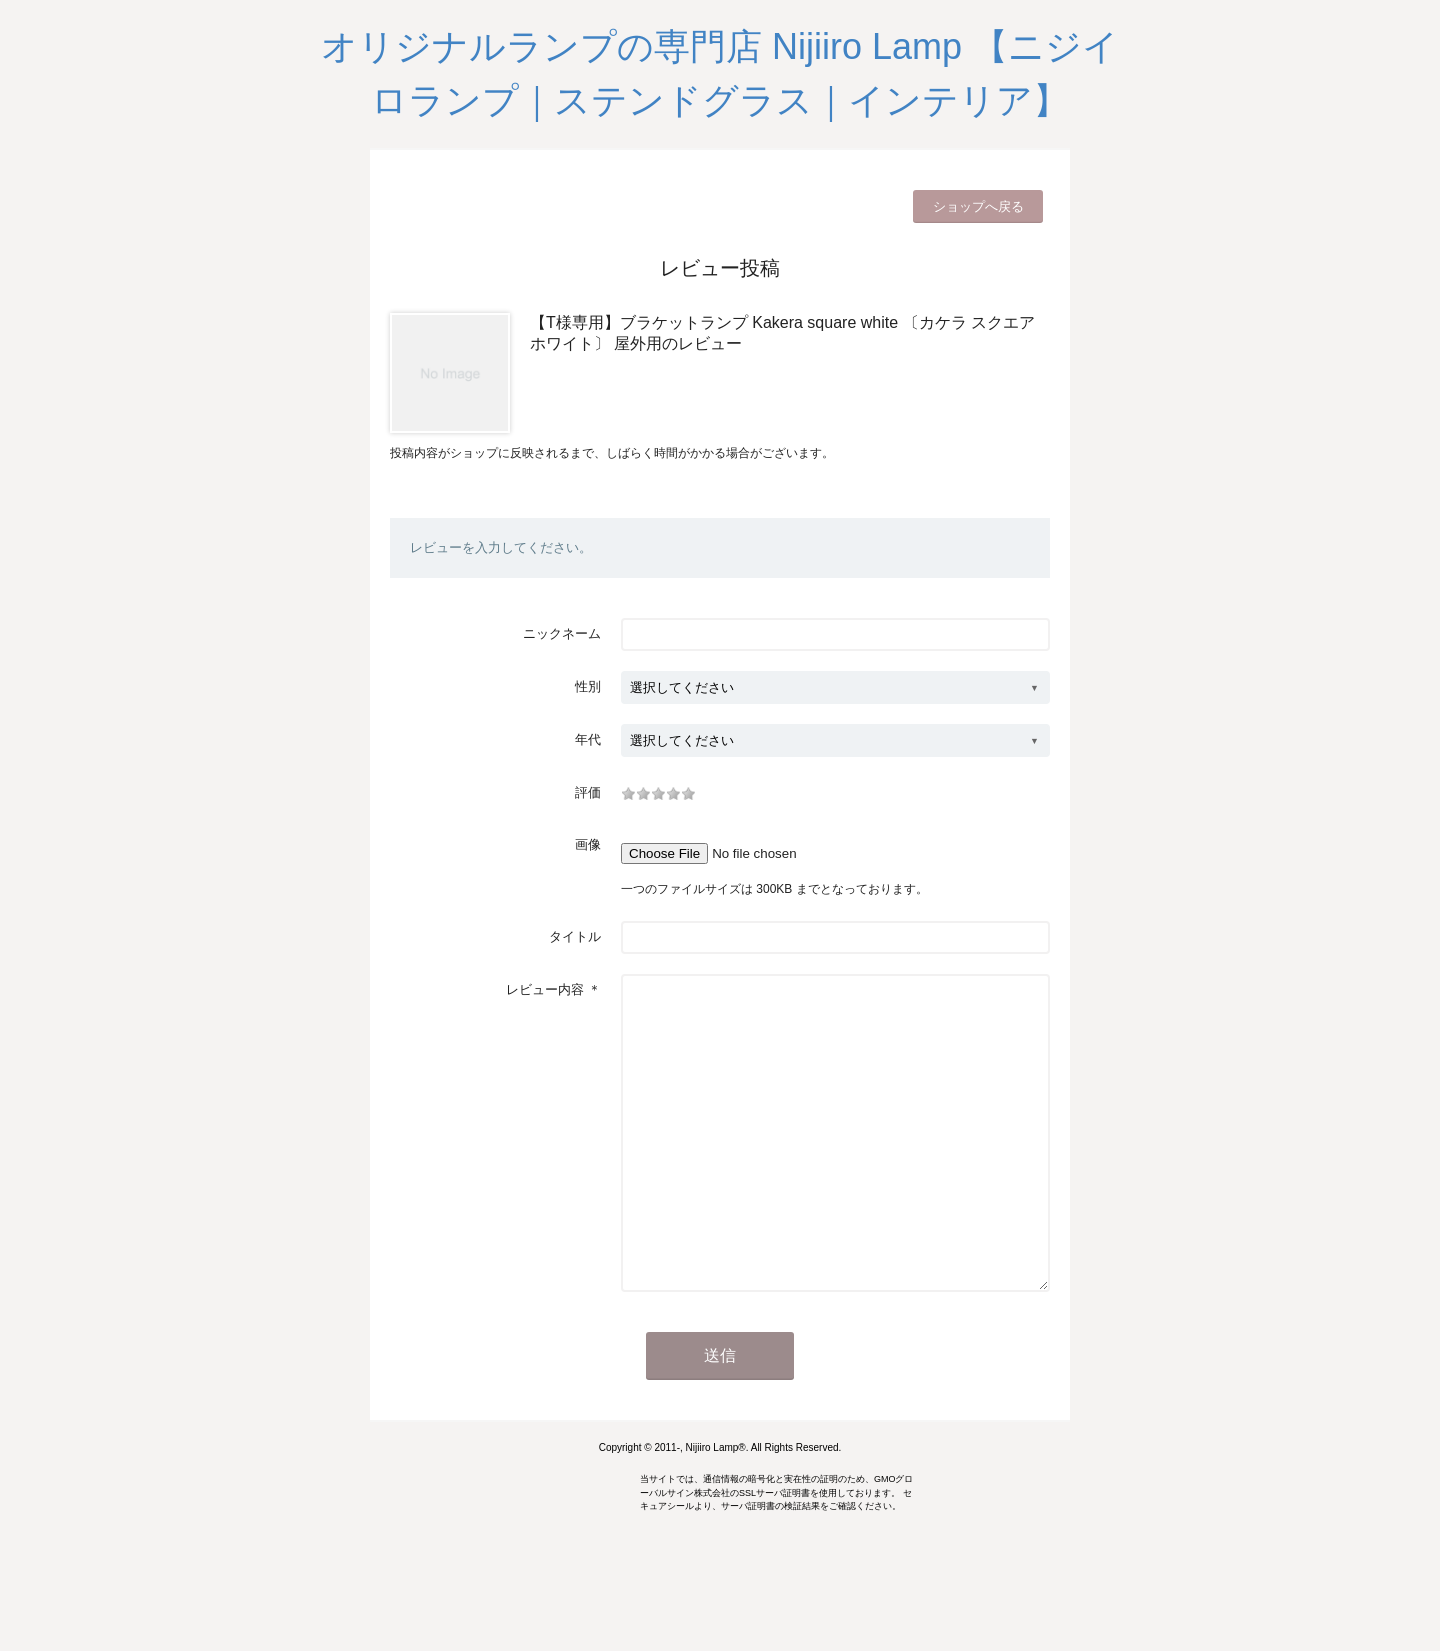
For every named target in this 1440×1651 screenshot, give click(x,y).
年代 (588, 739)
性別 (588, 686)
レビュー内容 (545, 989)
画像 (588, 844)
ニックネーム (562, 633)
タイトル (575, 936)
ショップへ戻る (978, 206)
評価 (588, 792)
